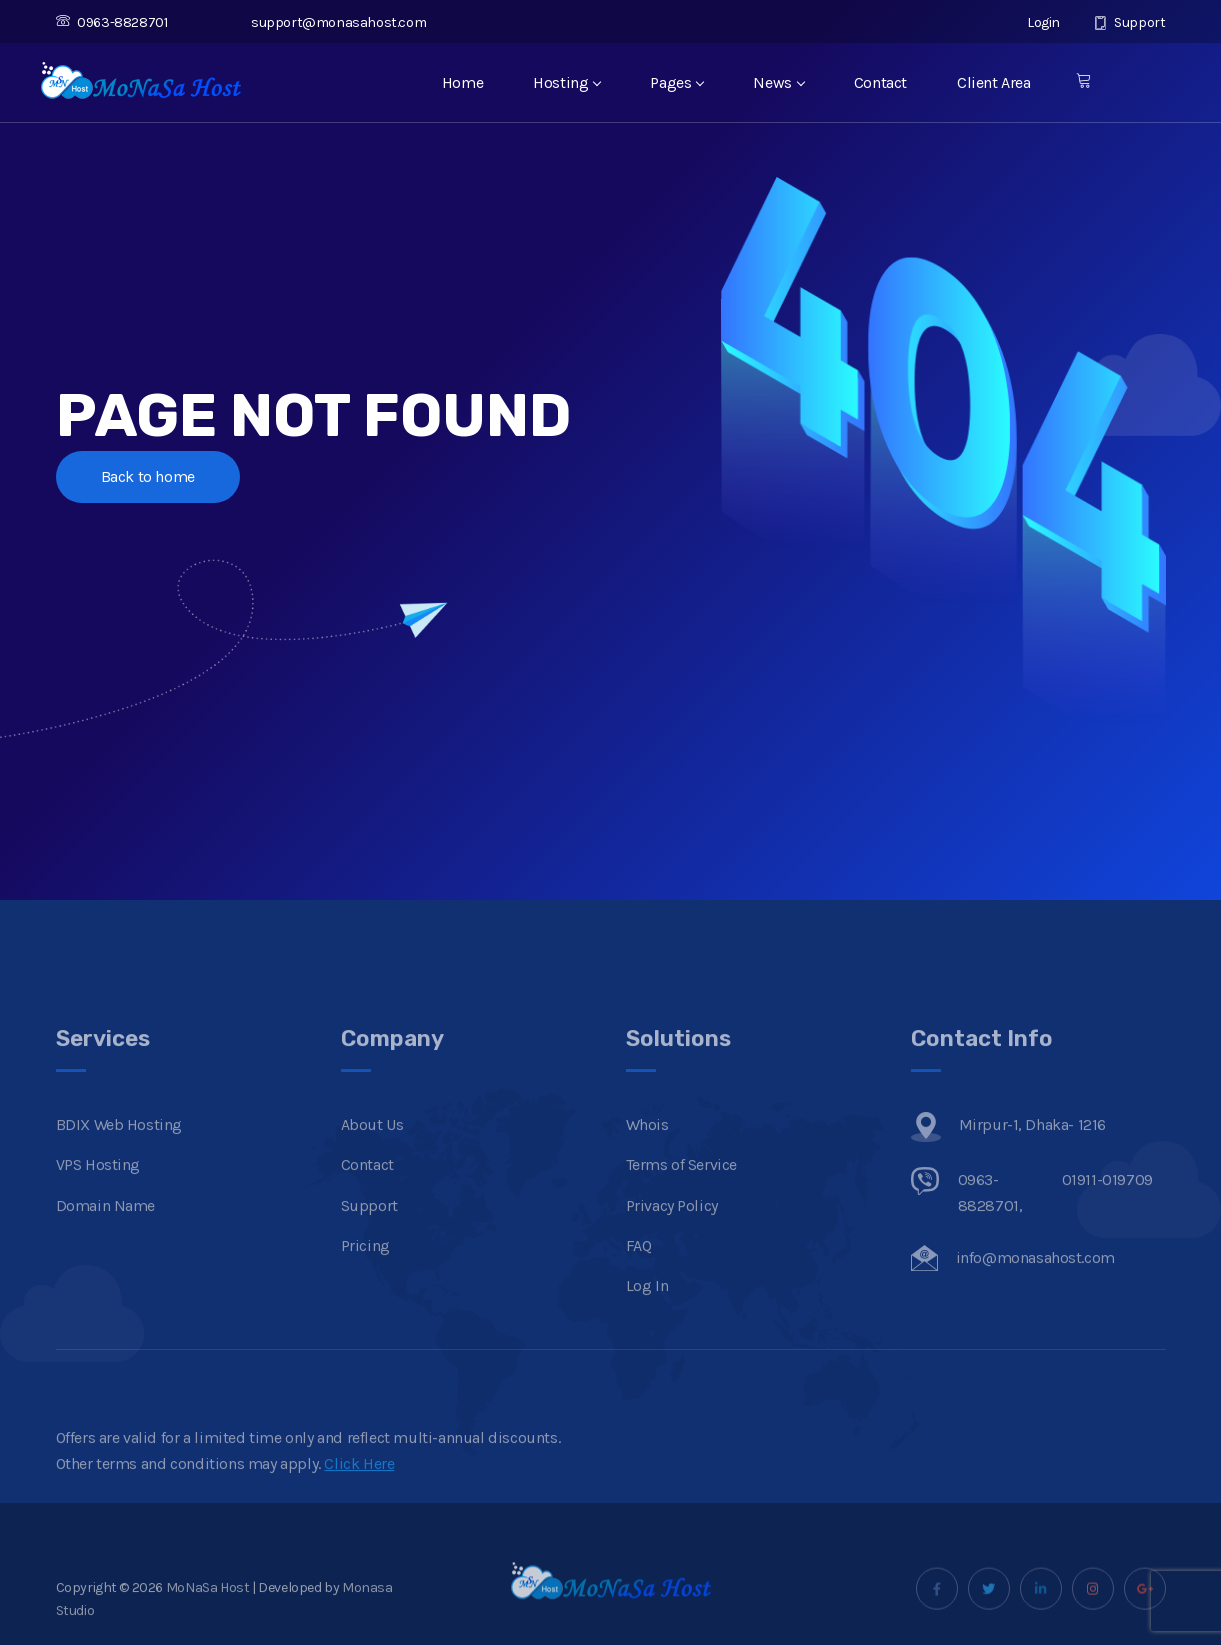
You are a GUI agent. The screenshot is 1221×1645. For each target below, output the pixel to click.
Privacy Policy (672, 1233)
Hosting (566, 82)
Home (462, 82)
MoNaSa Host (208, 1615)
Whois (647, 1153)
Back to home (148, 476)
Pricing (365, 1274)
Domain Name (106, 1233)
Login (1033, 22)
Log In (647, 1314)
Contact (880, 82)
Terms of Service (682, 1193)
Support (1129, 22)
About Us (372, 1153)
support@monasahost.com (327, 22)
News (778, 82)
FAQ (639, 1274)
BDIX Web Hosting (119, 1153)
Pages (676, 82)
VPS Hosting (98, 1193)
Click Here (359, 1492)
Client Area (994, 82)
